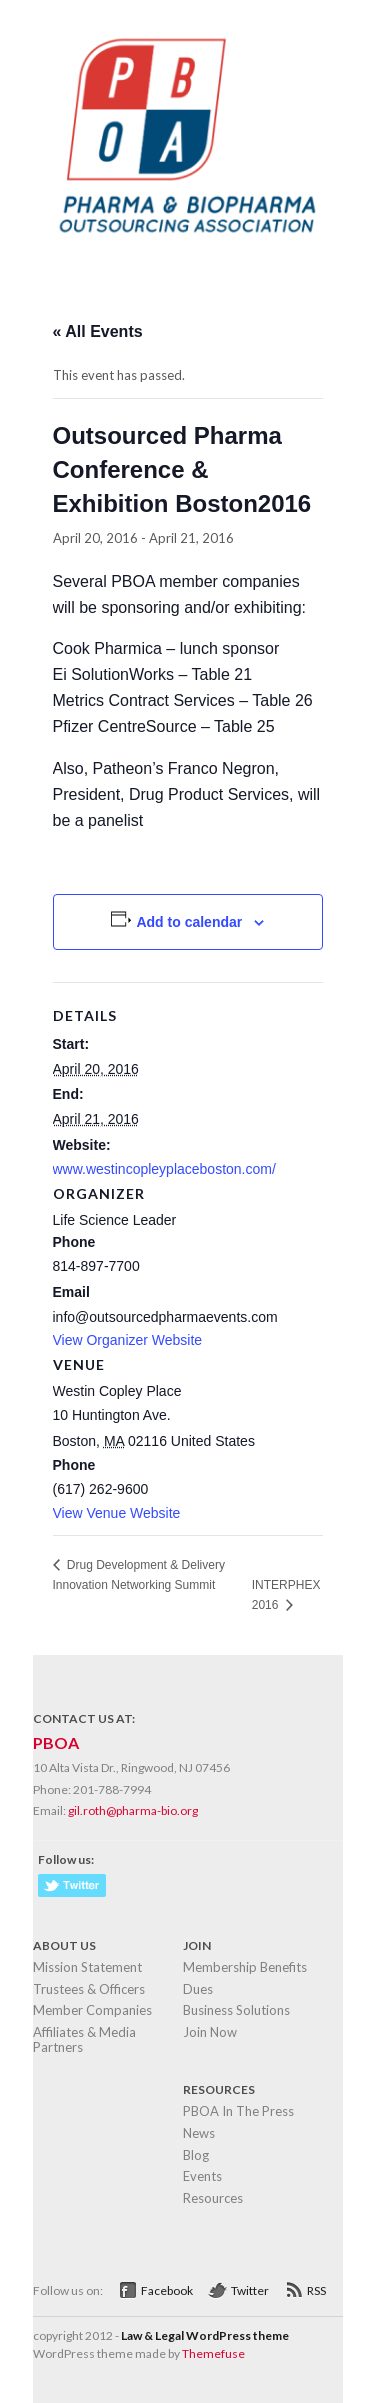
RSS (316, 2290)
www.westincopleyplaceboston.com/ (164, 1169)
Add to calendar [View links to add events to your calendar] (189, 922)
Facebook (167, 2290)
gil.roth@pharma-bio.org (133, 1810)
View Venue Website (117, 1513)
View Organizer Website (128, 1340)
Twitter (250, 2290)
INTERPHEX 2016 (286, 1595)
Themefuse (213, 2353)
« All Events (98, 331)
